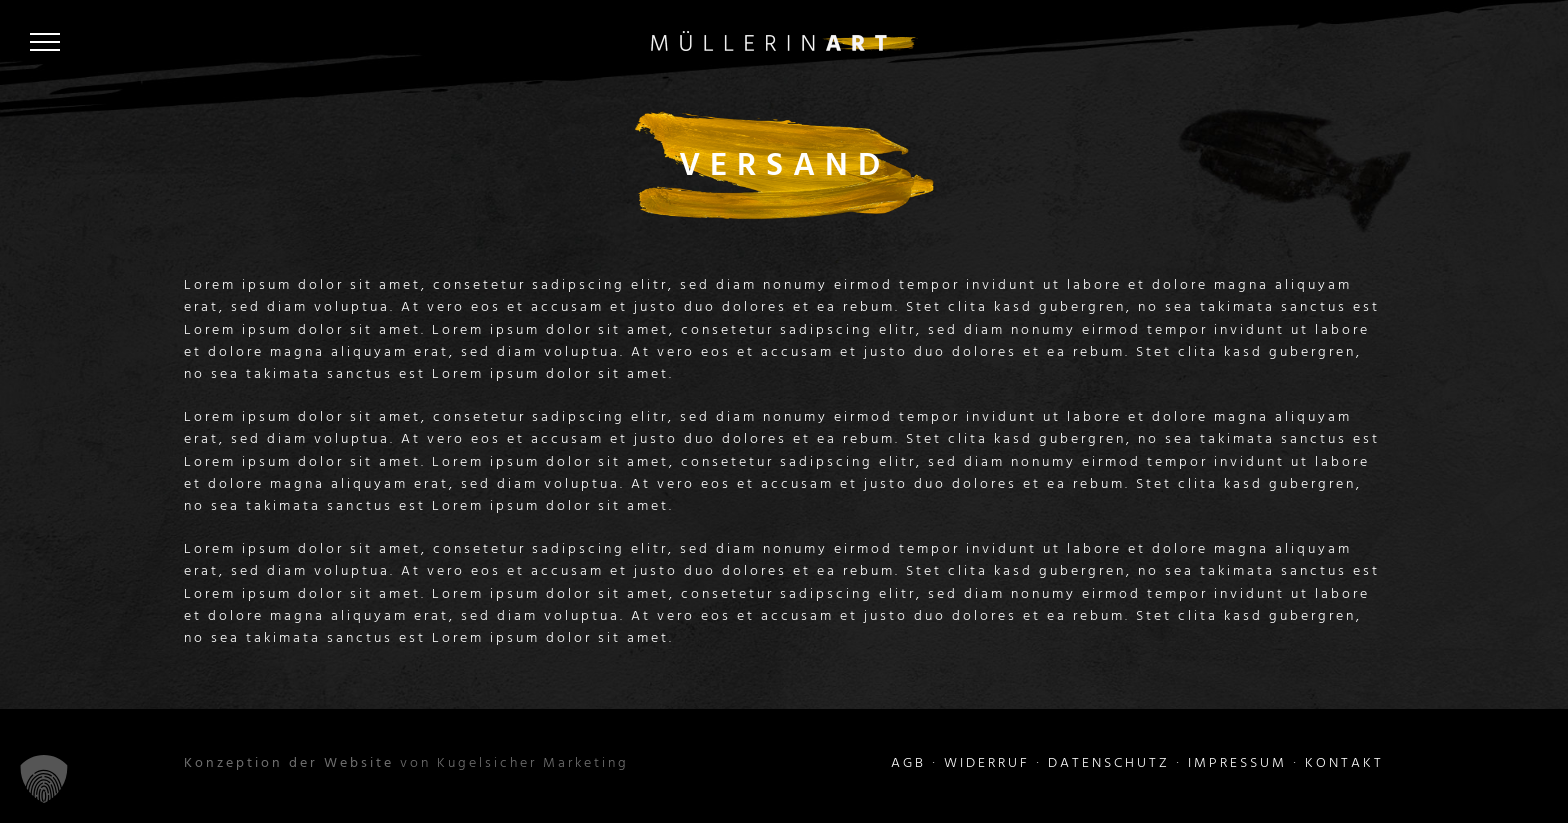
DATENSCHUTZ (1109, 763)
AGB (908, 763)
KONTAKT (1344, 763)
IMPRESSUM (1237, 763)
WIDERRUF (987, 763)
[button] (44, 779)
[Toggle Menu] (45, 42)
